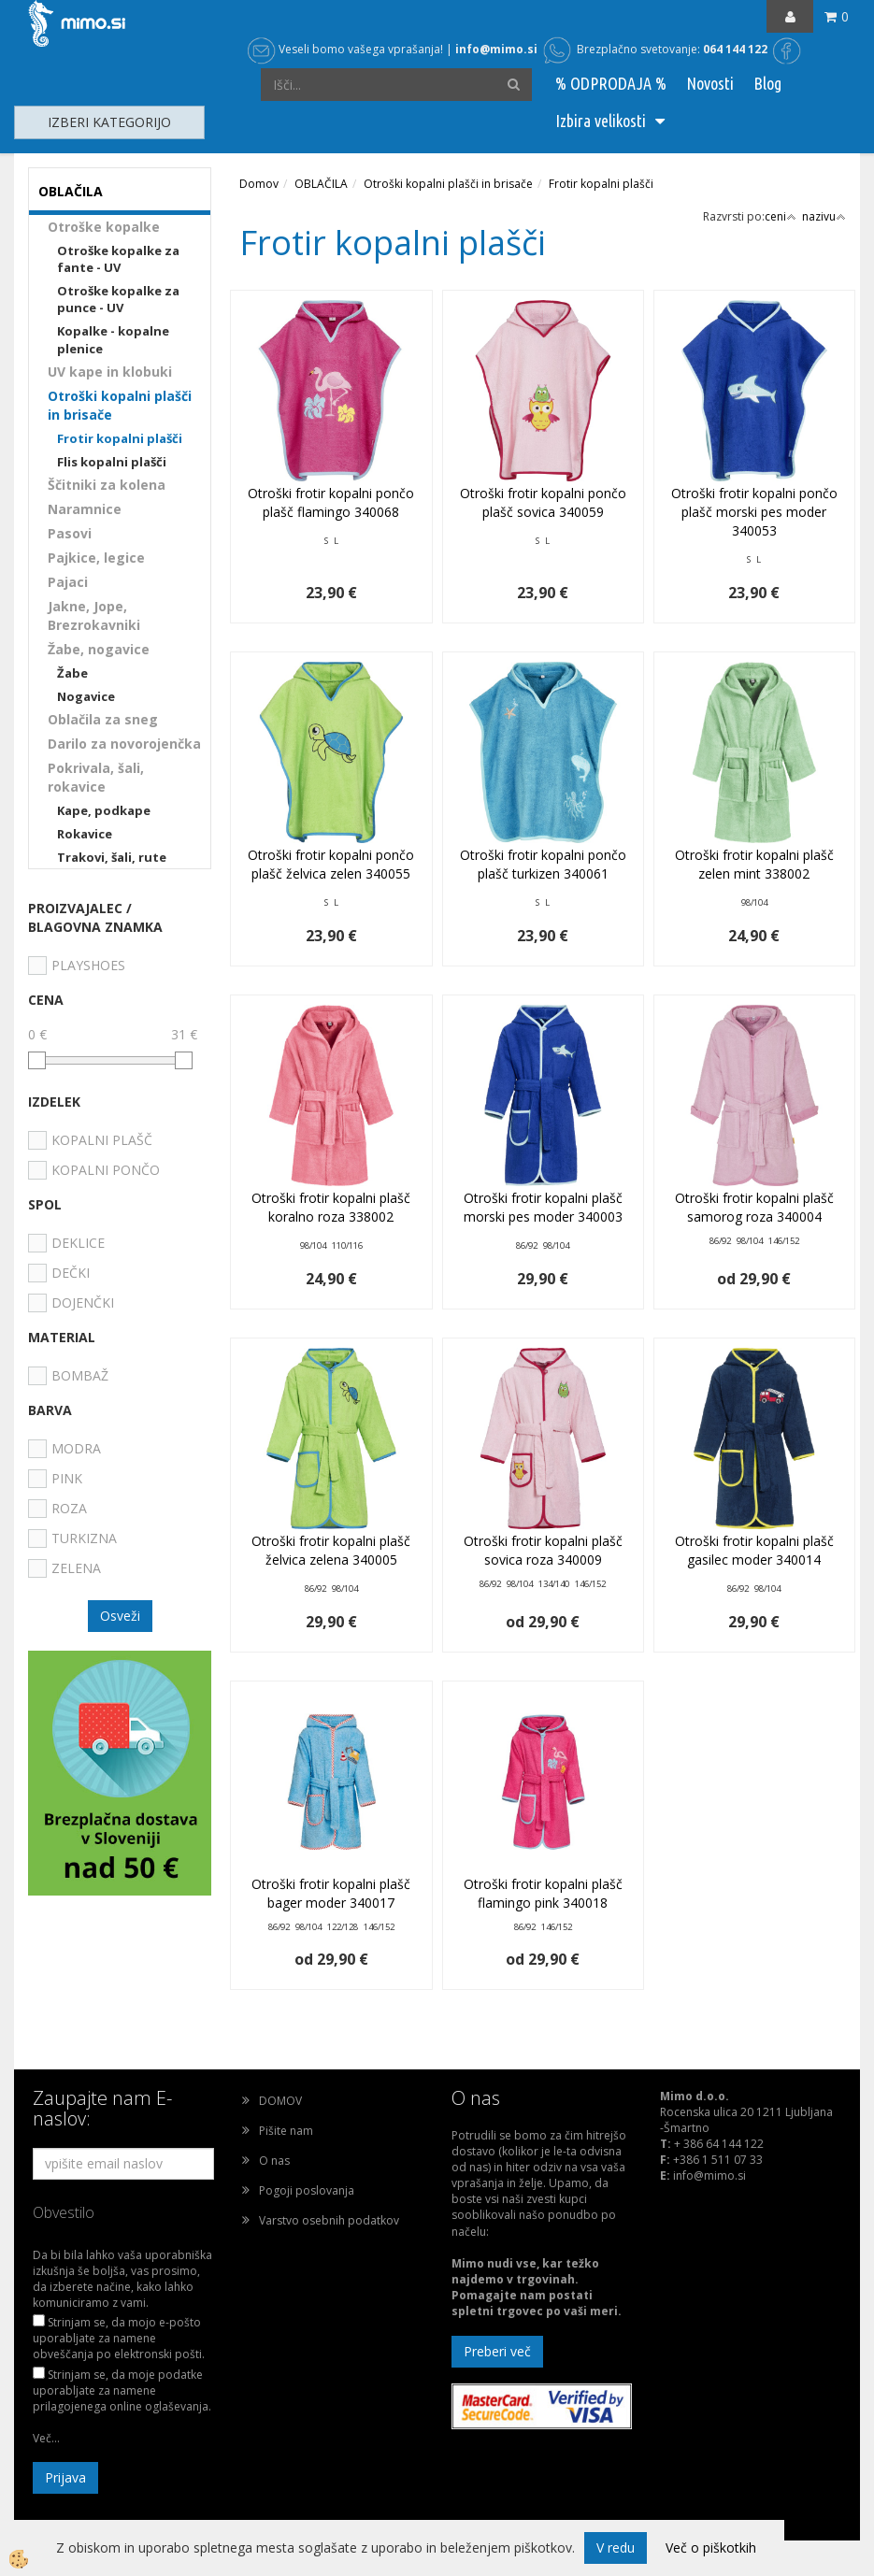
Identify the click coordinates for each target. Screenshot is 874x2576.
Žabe (72, 673)
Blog (767, 83)
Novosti (710, 83)
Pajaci (68, 582)
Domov (259, 184)
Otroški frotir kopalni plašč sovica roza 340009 (543, 1550)
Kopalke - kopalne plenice (113, 339)
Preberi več (497, 2351)
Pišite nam (286, 2131)
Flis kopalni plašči (111, 461)
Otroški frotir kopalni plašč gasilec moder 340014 (754, 1550)
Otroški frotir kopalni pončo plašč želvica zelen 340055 (331, 864)
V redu (615, 2547)
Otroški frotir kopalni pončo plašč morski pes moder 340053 (754, 511)
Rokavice (84, 833)
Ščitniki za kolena (106, 485)
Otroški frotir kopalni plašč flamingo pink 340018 (543, 1893)
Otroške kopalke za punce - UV (118, 299)
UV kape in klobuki (110, 371)
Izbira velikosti (600, 120)
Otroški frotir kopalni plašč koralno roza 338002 (330, 1207)
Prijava (65, 2477)
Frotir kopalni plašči (119, 438)
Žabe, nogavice (99, 649)
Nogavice (86, 696)
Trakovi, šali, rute (111, 857)
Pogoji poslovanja (306, 2190)
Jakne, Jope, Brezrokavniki (94, 615)
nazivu (824, 216)
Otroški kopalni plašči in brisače (120, 405)
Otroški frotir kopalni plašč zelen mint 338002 (754, 864)
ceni (780, 216)
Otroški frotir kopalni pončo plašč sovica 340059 (543, 502)
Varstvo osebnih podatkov (329, 2220)
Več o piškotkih (711, 2547)
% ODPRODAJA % (610, 83)
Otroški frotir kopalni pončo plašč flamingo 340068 (331, 502)
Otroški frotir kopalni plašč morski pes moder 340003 (543, 1207)
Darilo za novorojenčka (124, 743)
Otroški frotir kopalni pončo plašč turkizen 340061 (543, 864)
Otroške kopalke (104, 227)
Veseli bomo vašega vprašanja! (345, 49)
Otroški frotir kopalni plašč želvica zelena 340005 (330, 1550)
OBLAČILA (321, 184)
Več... (46, 2438)
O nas (274, 2160)
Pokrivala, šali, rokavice (96, 777)
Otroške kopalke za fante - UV (118, 259)
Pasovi (70, 533)
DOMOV (280, 2101)
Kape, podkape (103, 810)
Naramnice (85, 509)
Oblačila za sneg (103, 719)
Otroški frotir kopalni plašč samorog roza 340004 (754, 1207)
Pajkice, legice (96, 557)
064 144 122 (735, 49)
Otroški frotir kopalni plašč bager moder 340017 (330, 1893)
